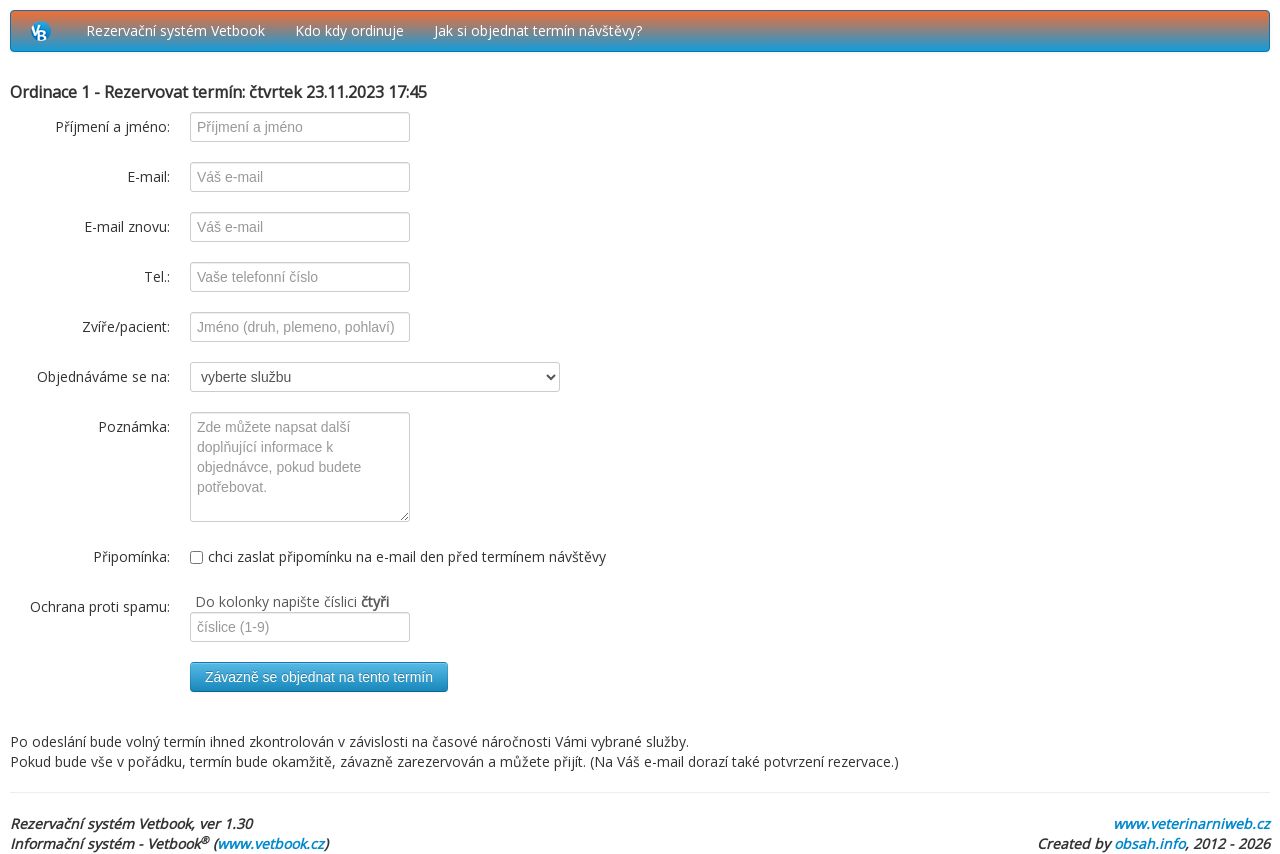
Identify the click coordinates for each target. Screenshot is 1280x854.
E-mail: (148, 176)
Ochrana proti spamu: (100, 606)
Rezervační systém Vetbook (175, 30)
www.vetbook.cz (270, 843)
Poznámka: (134, 426)
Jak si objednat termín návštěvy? (538, 30)
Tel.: (157, 276)
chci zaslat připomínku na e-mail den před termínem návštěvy (398, 556)
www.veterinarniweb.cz (1191, 823)
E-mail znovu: (127, 226)
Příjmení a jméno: (112, 126)
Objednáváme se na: (103, 376)
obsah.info (1149, 843)
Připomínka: (131, 556)
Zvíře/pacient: (126, 326)
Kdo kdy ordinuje (349, 30)
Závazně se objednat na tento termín (319, 677)
